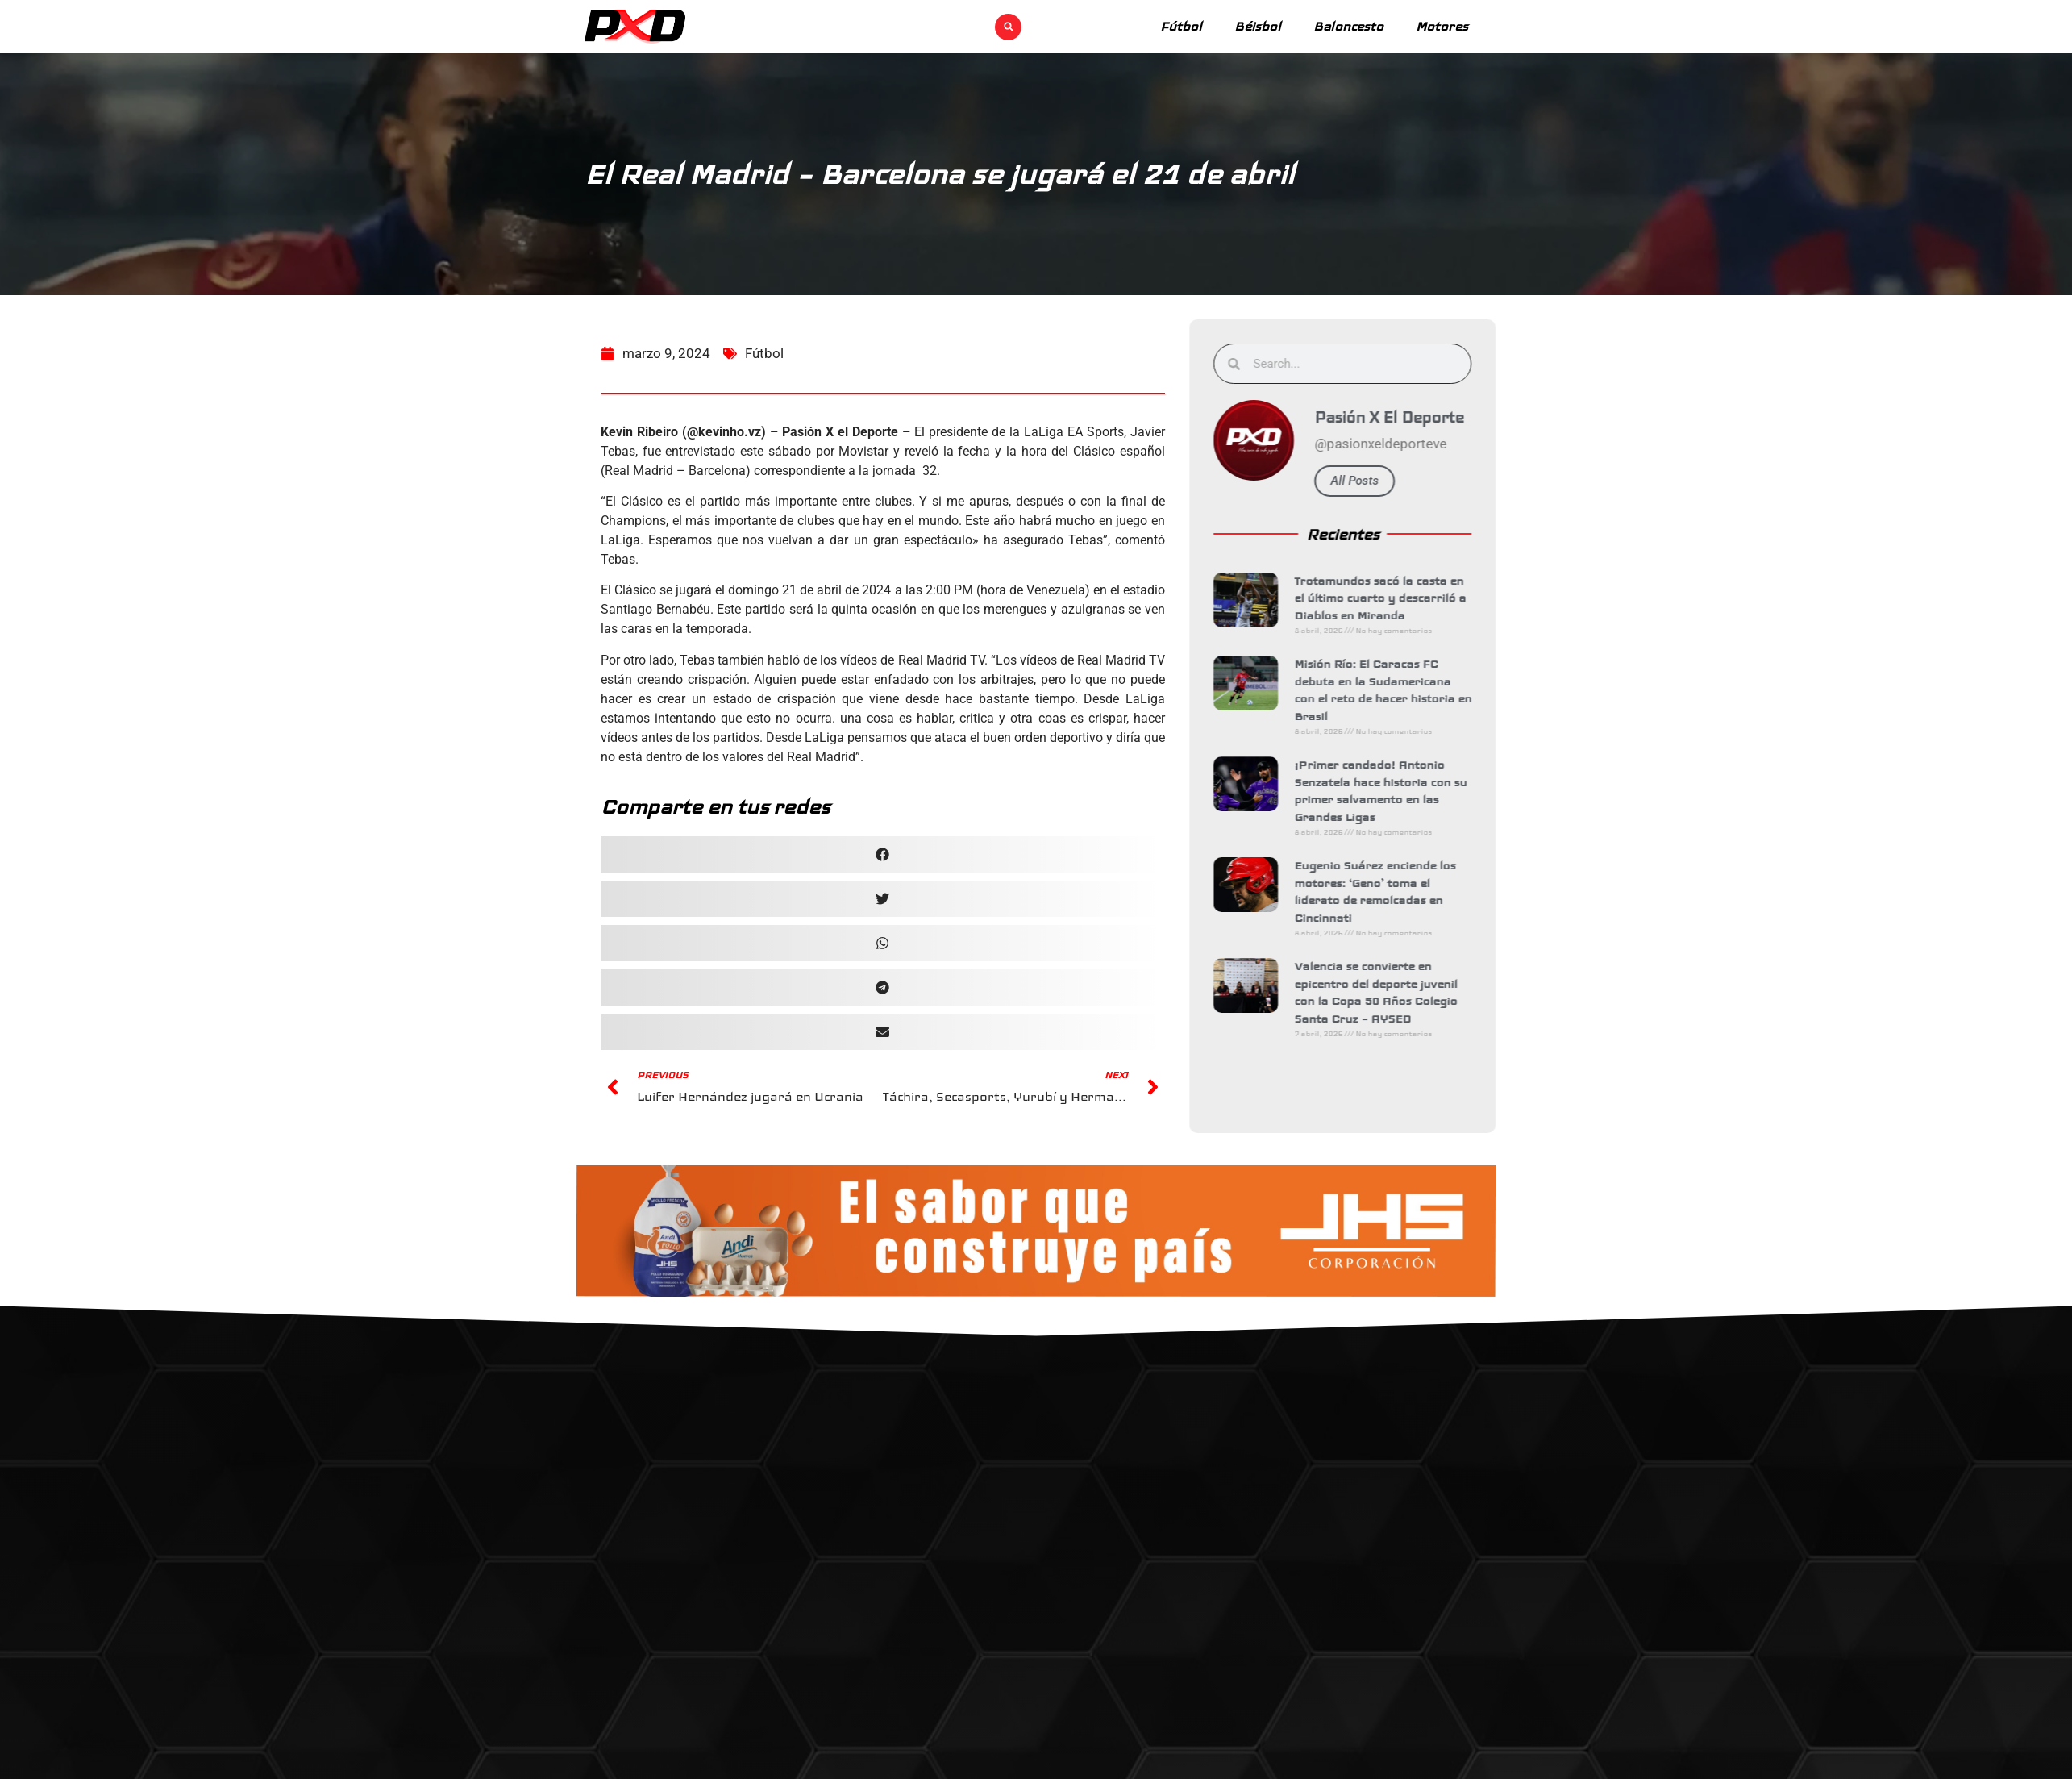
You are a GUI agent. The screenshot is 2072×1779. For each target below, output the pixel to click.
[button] (1008, 27)
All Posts (1370, 480)
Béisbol (1257, 26)
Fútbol (1181, 26)
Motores (1442, 26)
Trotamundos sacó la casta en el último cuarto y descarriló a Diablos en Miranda (1395, 598)
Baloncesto (1348, 26)
